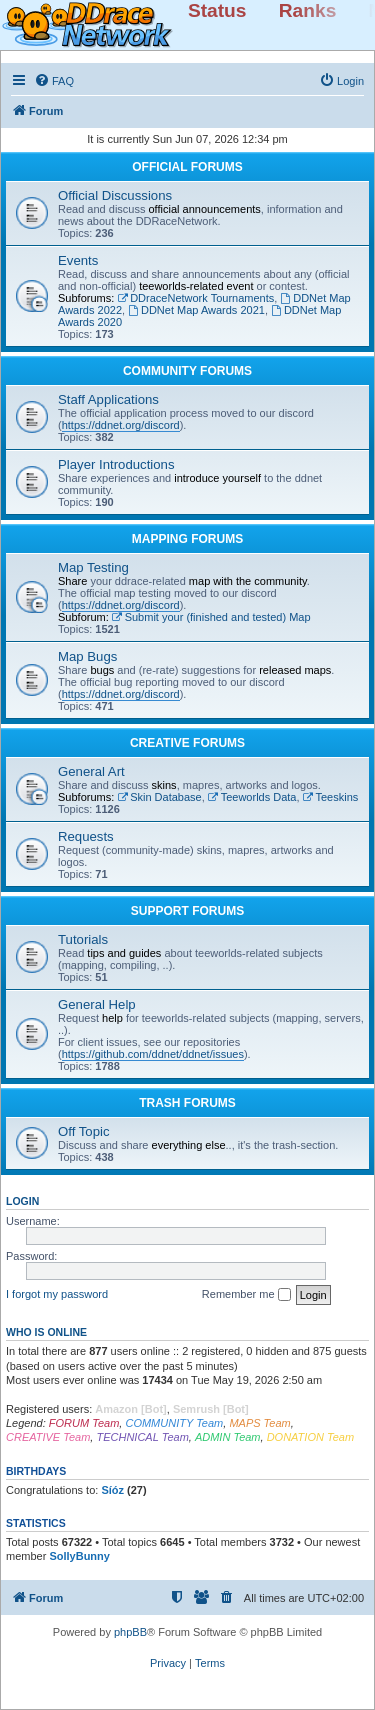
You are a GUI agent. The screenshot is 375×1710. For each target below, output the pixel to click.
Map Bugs (87, 656)
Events (78, 260)
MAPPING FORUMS (187, 539)
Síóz (112, 1490)
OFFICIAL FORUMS (187, 167)
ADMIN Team (228, 1437)
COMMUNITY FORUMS (187, 371)
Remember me (246, 1295)
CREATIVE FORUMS (187, 743)
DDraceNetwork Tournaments (195, 298)
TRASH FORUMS (187, 1103)
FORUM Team (84, 1423)
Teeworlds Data (252, 797)
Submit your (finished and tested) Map (211, 617)
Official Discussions (115, 195)
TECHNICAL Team (142, 1437)
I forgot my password (57, 1294)
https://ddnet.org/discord (121, 425)
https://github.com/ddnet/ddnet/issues (153, 1054)
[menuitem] (54, 81)
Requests (86, 836)
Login (22, 1201)
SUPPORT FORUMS (187, 911)
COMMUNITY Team (174, 1423)
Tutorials (83, 939)
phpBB (130, 1632)
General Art (91, 771)
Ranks (308, 10)
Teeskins (331, 797)
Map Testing (93, 567)
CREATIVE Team (48, 1437)
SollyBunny (79, 1556)
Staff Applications (108, 399)
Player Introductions (116, 464)
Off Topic (84, 1131)
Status (217, 10)
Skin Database (159, 797)
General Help (97, 1004)
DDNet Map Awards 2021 (196, 310)
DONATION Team (310, 1437)
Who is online (46, 1332)
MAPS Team (259, 1423)
